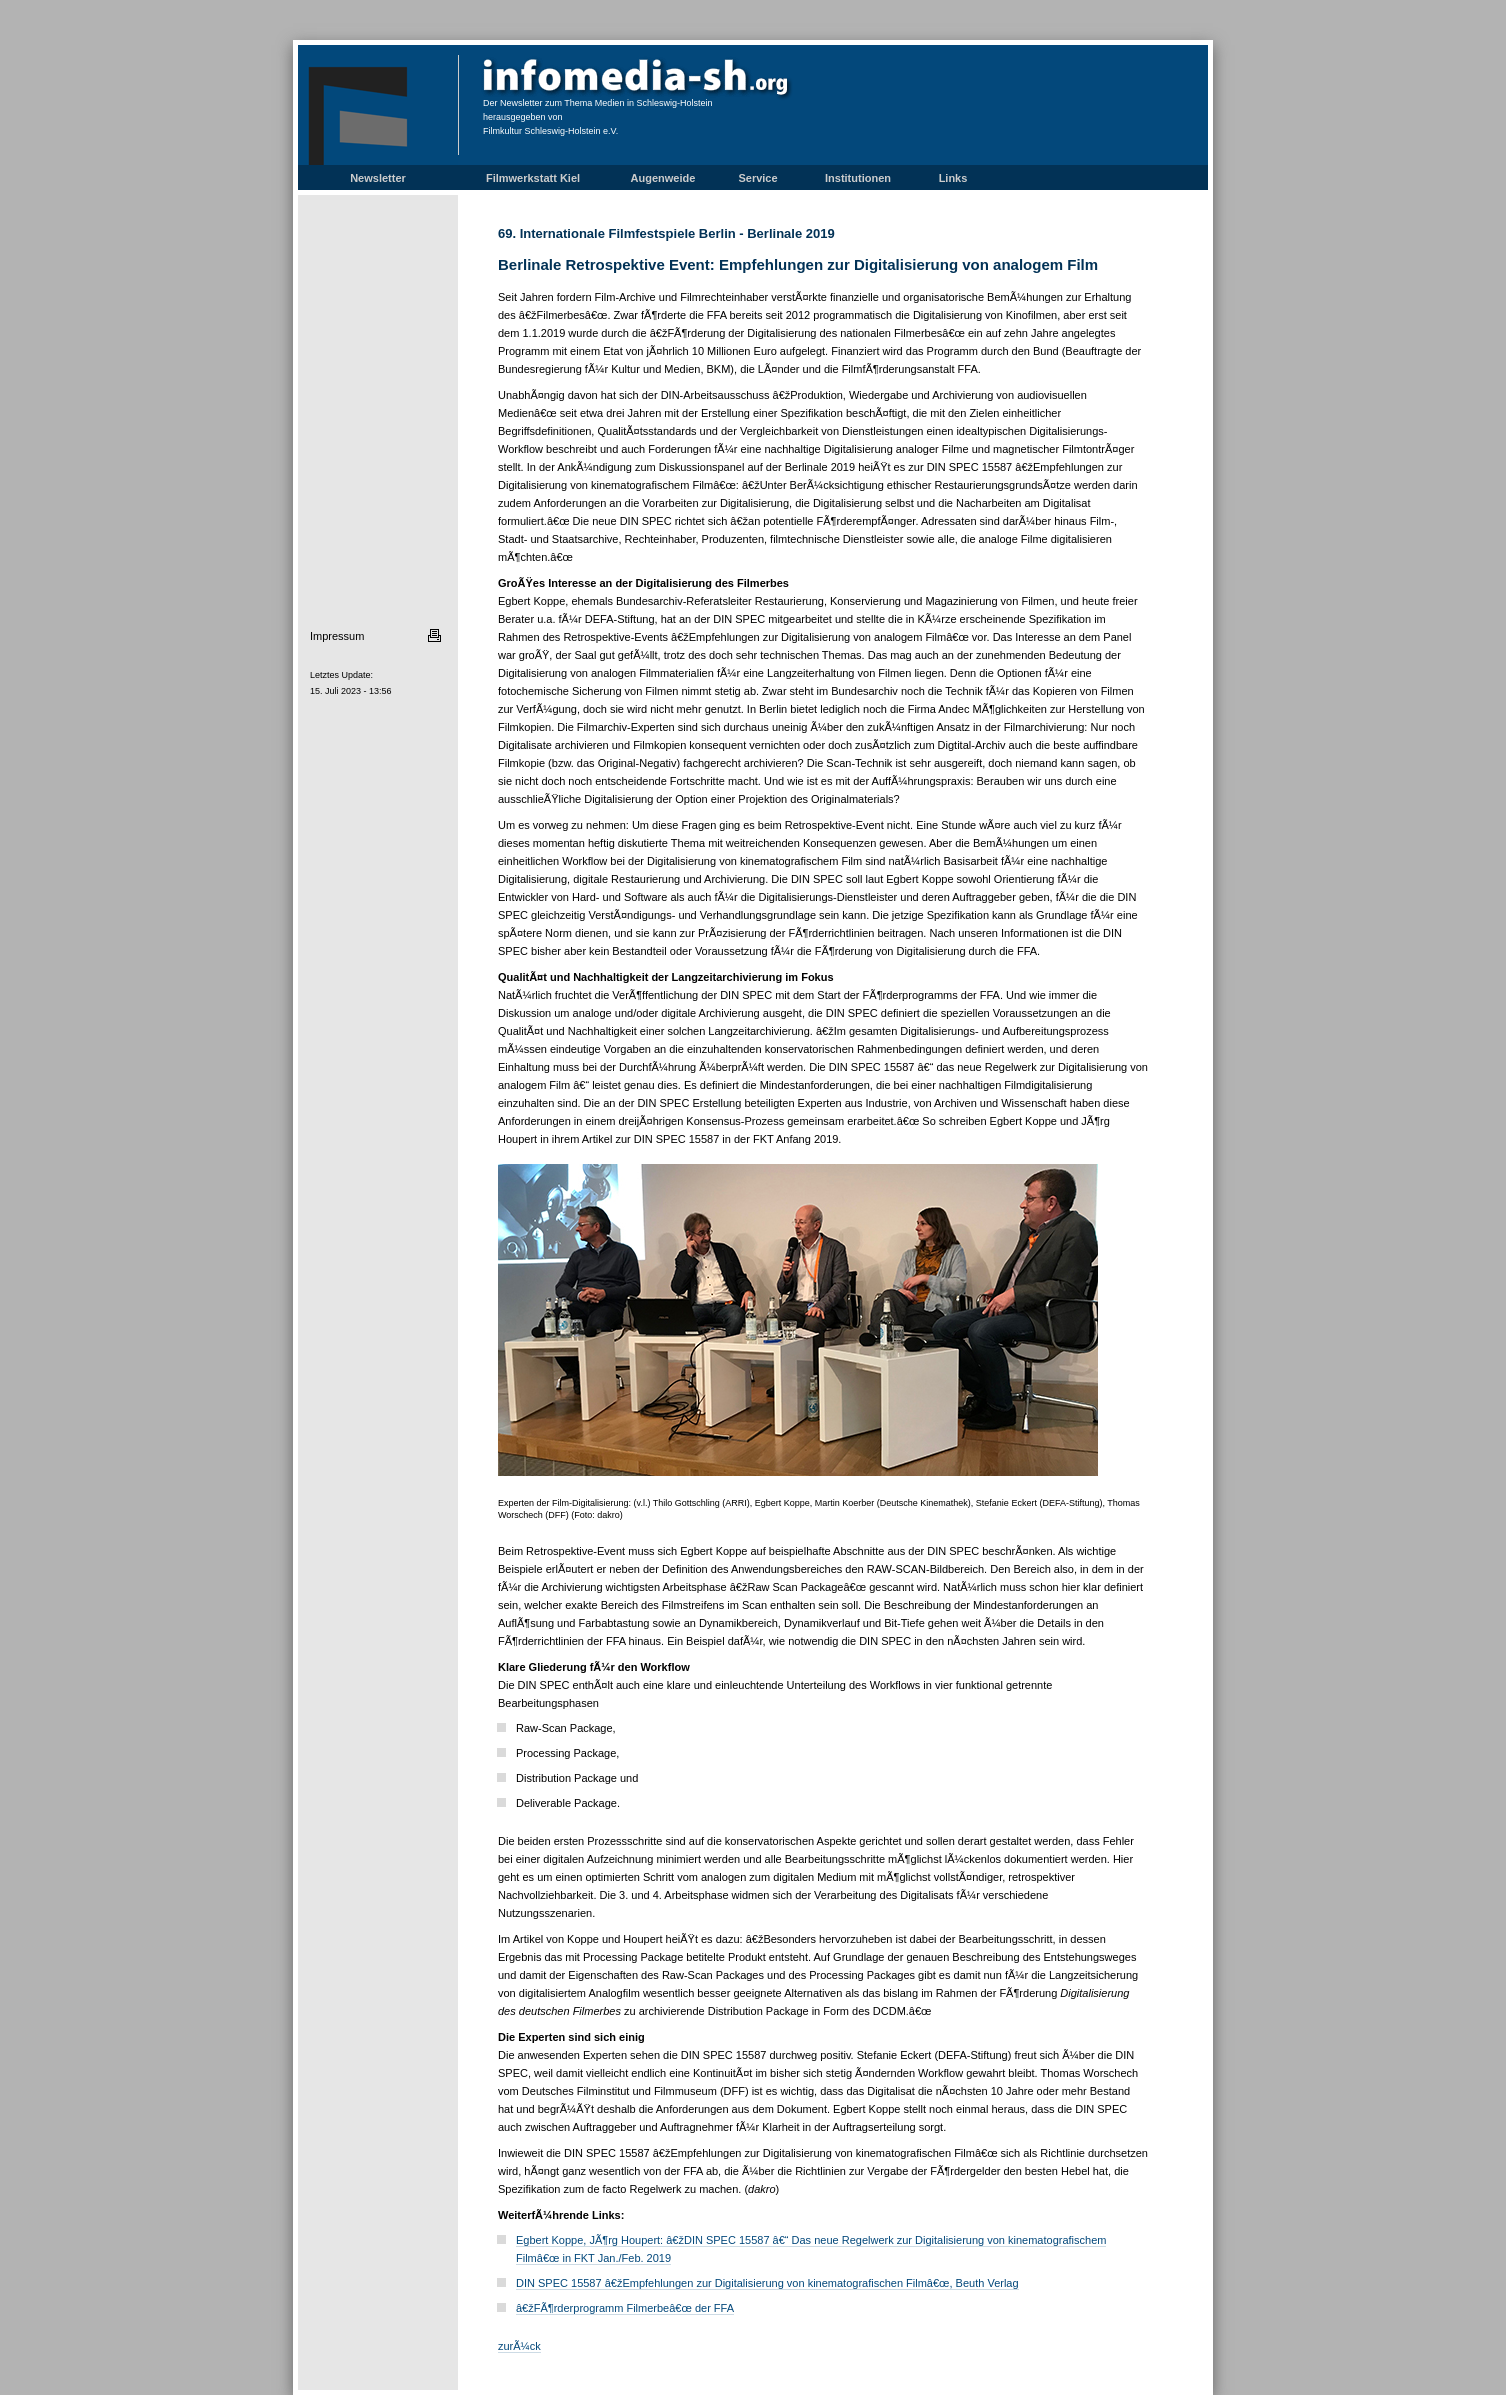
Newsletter (378, 178)
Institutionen (858, 178)
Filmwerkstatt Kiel (533, 178)
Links (953, 178)
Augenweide (663, 178)
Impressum (337, 636)
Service (757, 178)
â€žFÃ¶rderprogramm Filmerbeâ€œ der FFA (625, 2308)
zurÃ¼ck (519, 2346)
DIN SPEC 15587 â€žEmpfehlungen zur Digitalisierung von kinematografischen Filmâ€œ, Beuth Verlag (767, 2283)
